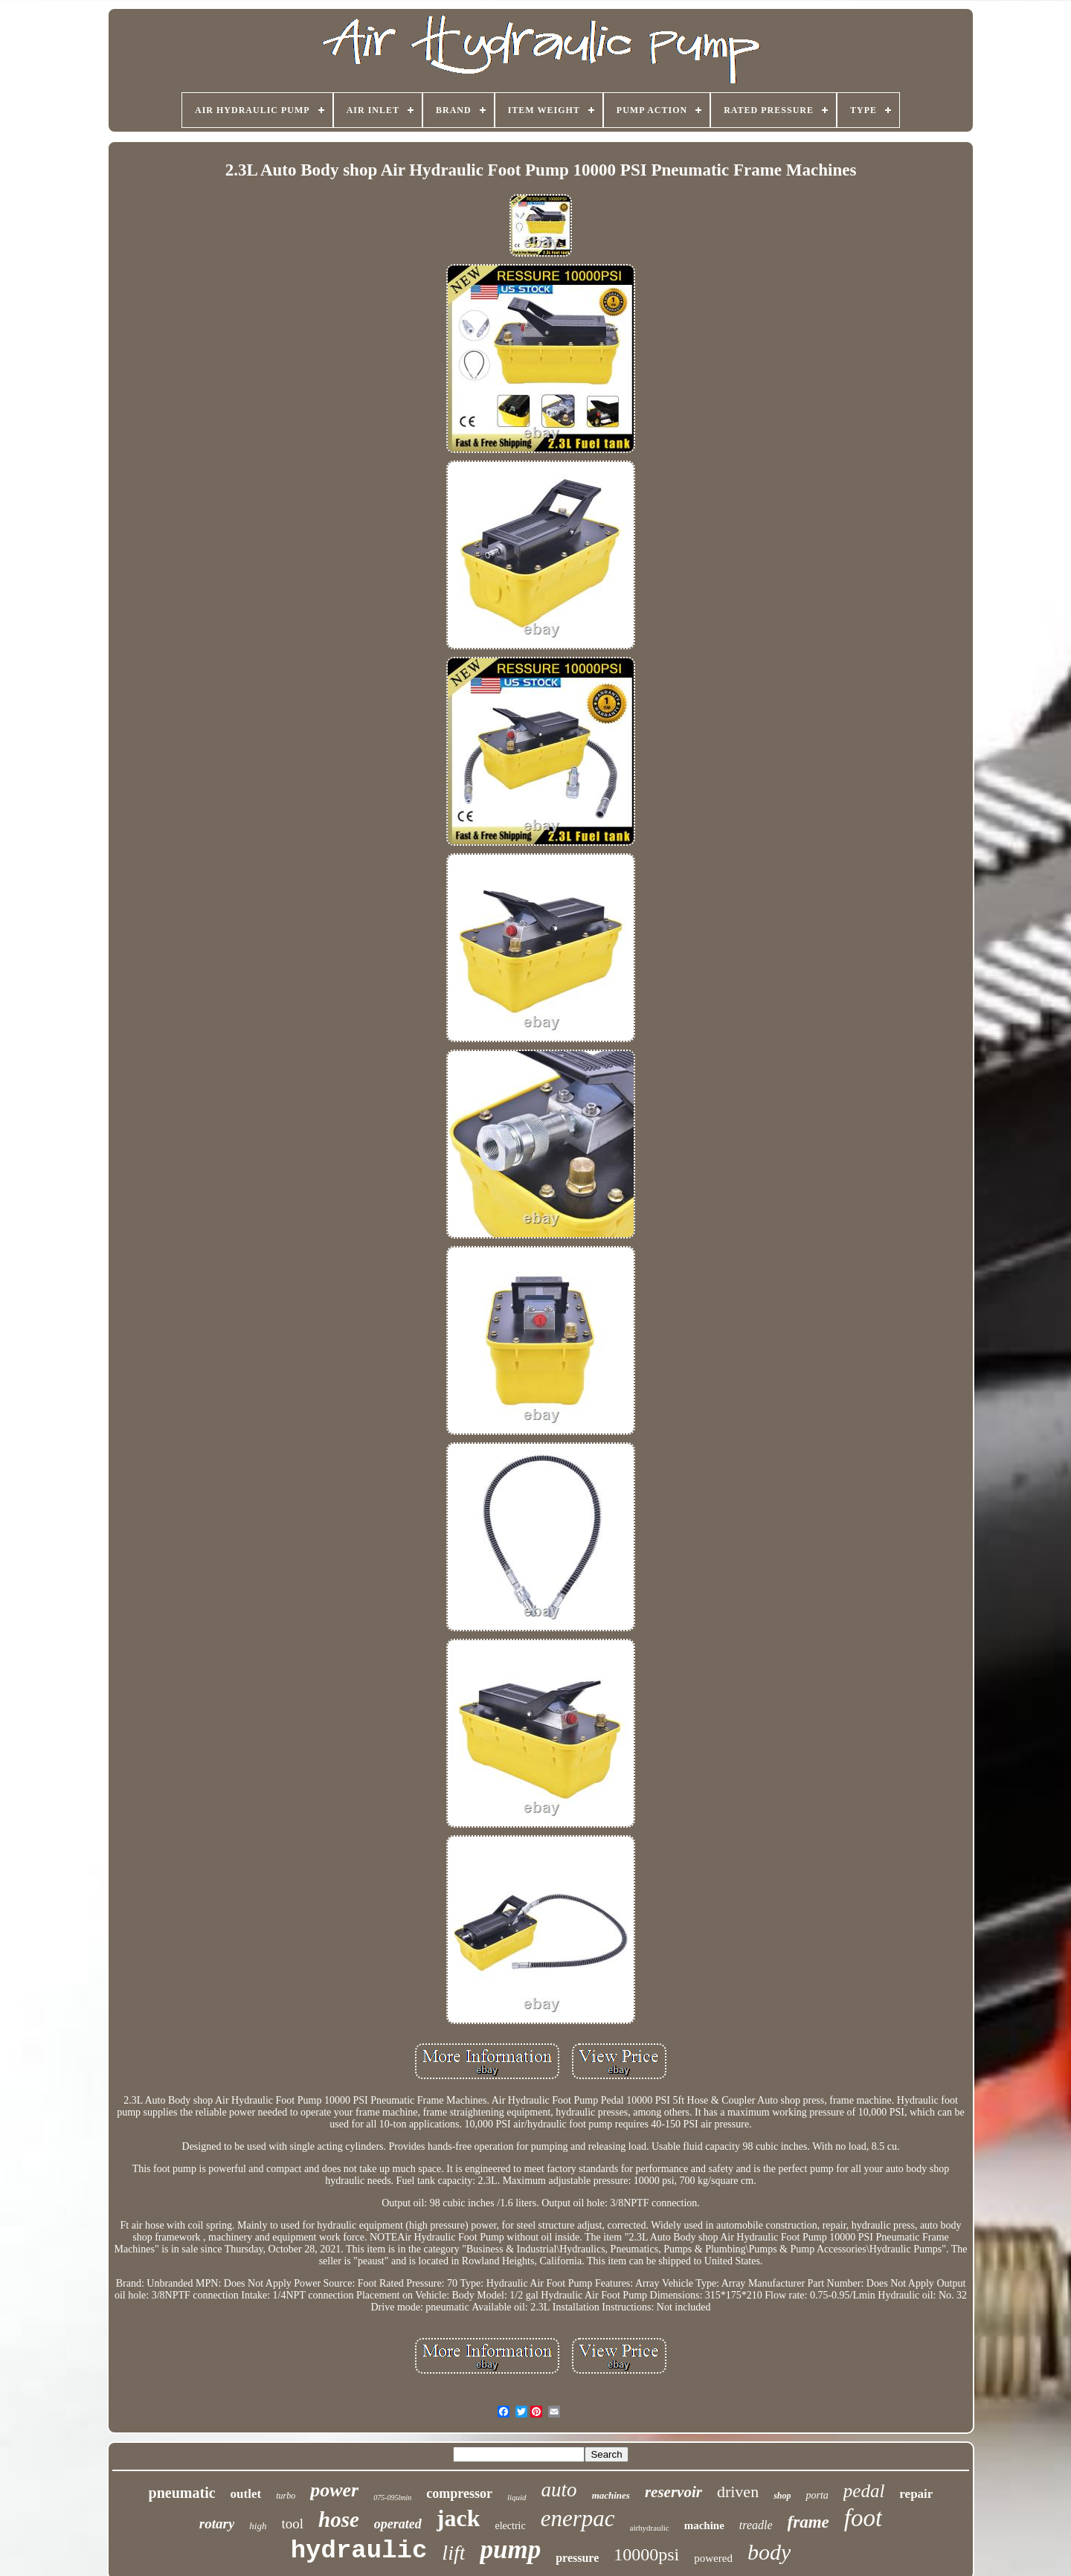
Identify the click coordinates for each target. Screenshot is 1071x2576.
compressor (459, 2493)
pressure (577, 2557)
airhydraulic (649, 2527)
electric (510, 2525)
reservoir (673, 2492)
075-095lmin (392, 2497)
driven (738, 2491)
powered (713, 2558)
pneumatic (182, 2493)
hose (338, 2519)
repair (916, 2494)
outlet (246, 2494)
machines (611, 2495)
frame (808, 2522)
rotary (217, 2523)
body (769, 2552)
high (257, 2525)
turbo (285, 2495)
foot (863, 2518)
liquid (517, 2497)
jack (458, 2518)
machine (704, 2525)
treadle (756, 2525)
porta (816, 2495)
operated (398, 2523)
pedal (864, 2491)
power (334, 2490)
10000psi (646, 2554)
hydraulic (359, 2551)
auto (559, 2490)
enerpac (578, 2518)
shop (782, 2495)
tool (292, 2523)
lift (453, 2552)
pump (510, 2549)
